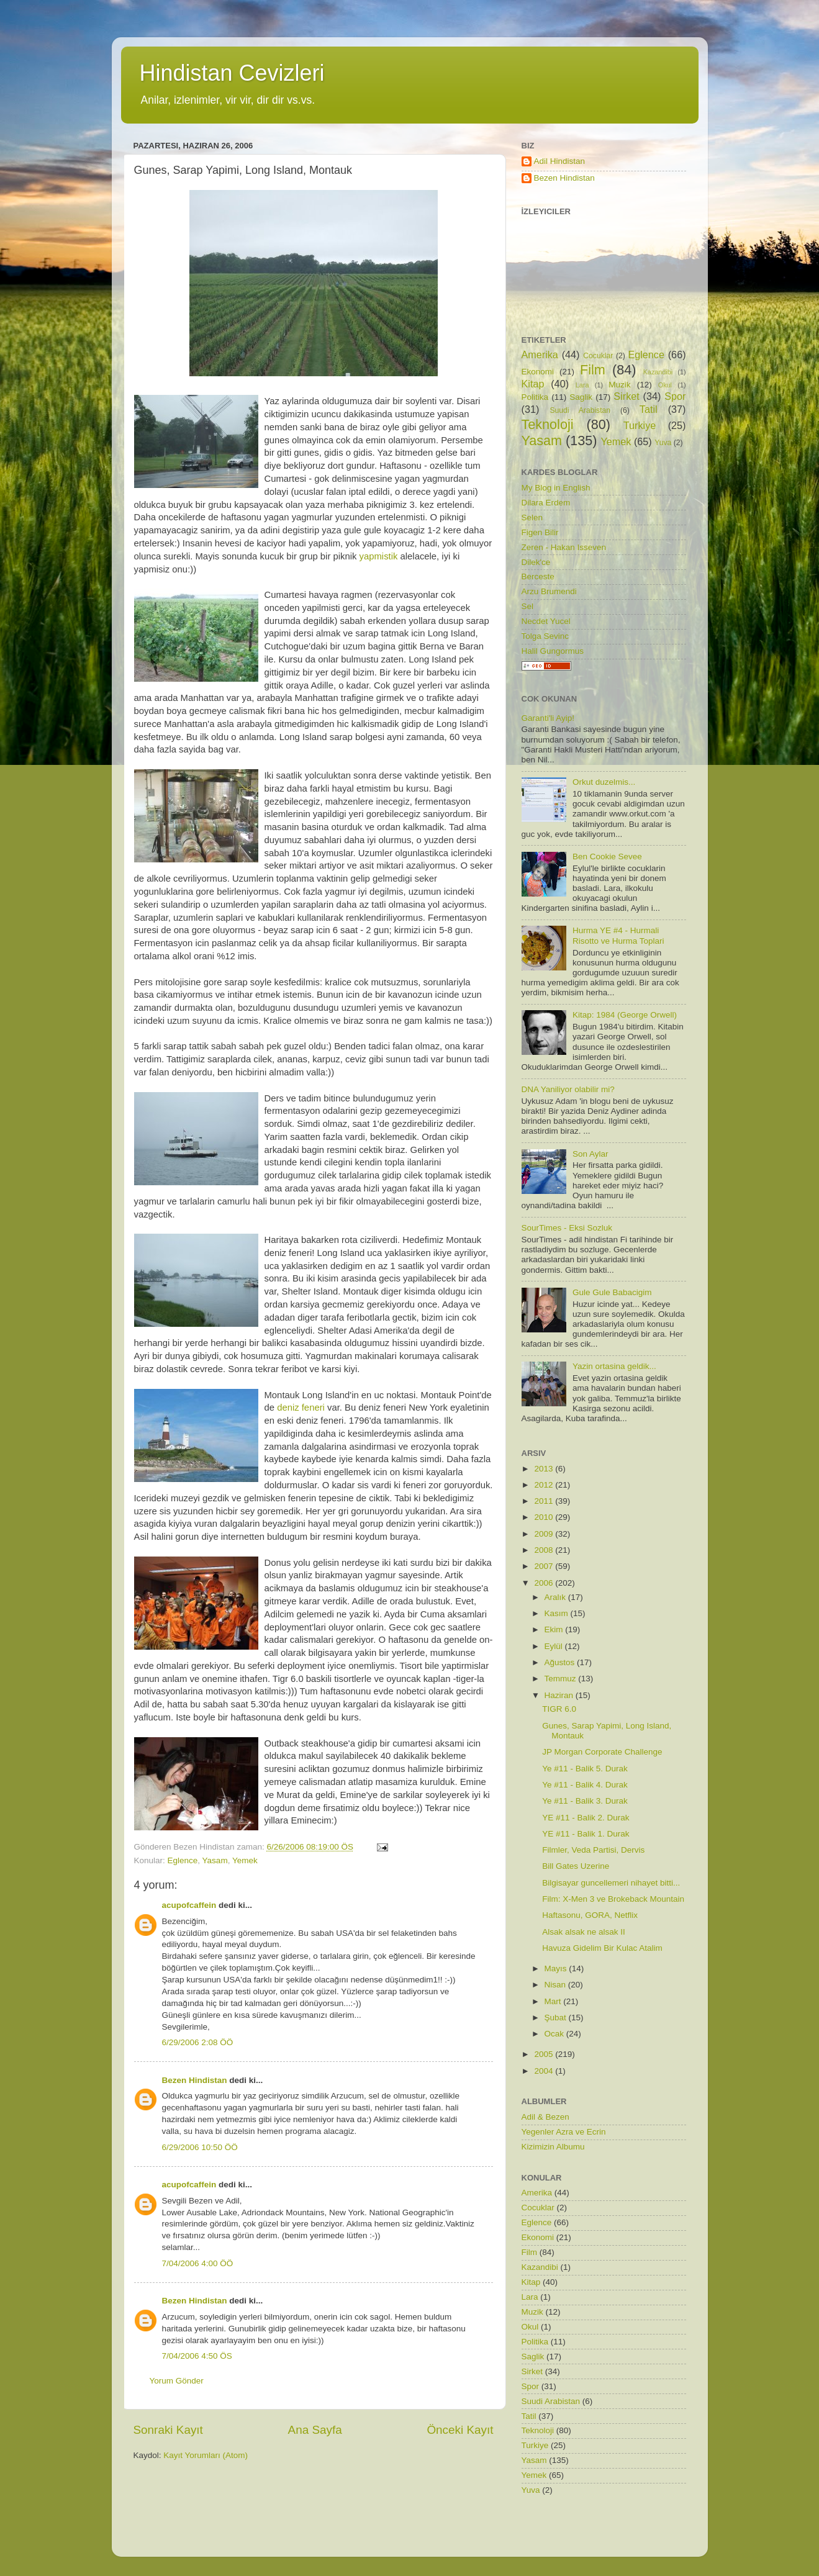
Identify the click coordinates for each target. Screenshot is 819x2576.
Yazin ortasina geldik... (614, 1366)
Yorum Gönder (177, 2380)
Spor (675, 396)
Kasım (558, 1613)
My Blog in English (556, 487)
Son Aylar (590, 1154)
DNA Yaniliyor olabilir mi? (568, 1089)
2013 (544, 1468)
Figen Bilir (540, 532)
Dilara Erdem (546, 502)
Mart (554, 2001)
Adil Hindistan (560, 161)
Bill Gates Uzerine (575, 1866)
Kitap (533, 383)
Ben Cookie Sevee (607, 856)
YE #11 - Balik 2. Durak (585, 1817)
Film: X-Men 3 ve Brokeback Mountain (613, 1899)
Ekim (555, 1629)
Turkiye (639, 425)
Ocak (555, 2033)
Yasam (215, 1860)
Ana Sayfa (315, 2429)
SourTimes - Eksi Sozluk (567, 1227)
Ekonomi (538, 371)
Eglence (183, 1860)
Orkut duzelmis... (603, 782)
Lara (582, 385)
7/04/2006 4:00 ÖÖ (197, 2263)
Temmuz (562, 1678)
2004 (544, 2071)
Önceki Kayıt (460, 2429)
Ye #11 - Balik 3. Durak (585, 1800)
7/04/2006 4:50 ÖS (197, 2356)
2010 (544, 1517)
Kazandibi (657, 372)
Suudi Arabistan (580, 410)
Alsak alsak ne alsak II (583, 1932)
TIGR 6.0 (559, 1709)
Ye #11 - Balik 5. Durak (585, 1768)
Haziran (560, 1695)
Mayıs (557, 1968)
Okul (665, 385)
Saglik (580, 397)
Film (592, 369)
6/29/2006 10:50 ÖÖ (200, 2147)
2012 (544, 1484)
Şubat (557, 2017)
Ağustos (561, 1662)
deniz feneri (301, 1407)
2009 (544, 1534)
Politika (535, 397)
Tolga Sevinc (545, 636)
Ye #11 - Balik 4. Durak (585, 1784)
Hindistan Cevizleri (232, 73)
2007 (544, 1566)
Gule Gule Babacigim (612, 1292)
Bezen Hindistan (194, 2080)
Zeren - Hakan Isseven (564, 547)
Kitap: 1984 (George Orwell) (624, 1014)
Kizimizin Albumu (553, 2146)
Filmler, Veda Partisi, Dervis (593, 1850)
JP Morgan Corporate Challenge (602, 1751)
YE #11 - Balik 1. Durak (585, 1833)
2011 (544, 1501)
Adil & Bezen (545, 2117)
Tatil (649, 409)
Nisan (556, 1984)
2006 (544, 1583)
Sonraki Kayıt (168, 2429)
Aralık (556, 1597)
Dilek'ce (536, 562)
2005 (544, 2054)
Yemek (245, 1860)
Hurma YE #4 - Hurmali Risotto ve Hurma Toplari (618, 935)
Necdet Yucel (546, 621)
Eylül (555, 1646)
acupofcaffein (189, 1905)
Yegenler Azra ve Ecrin (564, 2131)
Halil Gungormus (553, 651)
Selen (532, 517)
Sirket (626, 396)
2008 (544, 1550)
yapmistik (379, 556)
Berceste (538, 576)
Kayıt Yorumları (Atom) (205, 2455)
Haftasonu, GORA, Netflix (590, 1915)
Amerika (540, 354)
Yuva (662, 442)
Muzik (619, 384)
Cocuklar (598, 355)
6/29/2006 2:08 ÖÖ (197, 2042)
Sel (528, 606)
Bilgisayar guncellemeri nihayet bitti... (611, 1882)
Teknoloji (548, 424)
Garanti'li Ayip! (548, 718)
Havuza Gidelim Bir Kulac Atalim (602, 1948)
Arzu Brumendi (549, 591)
